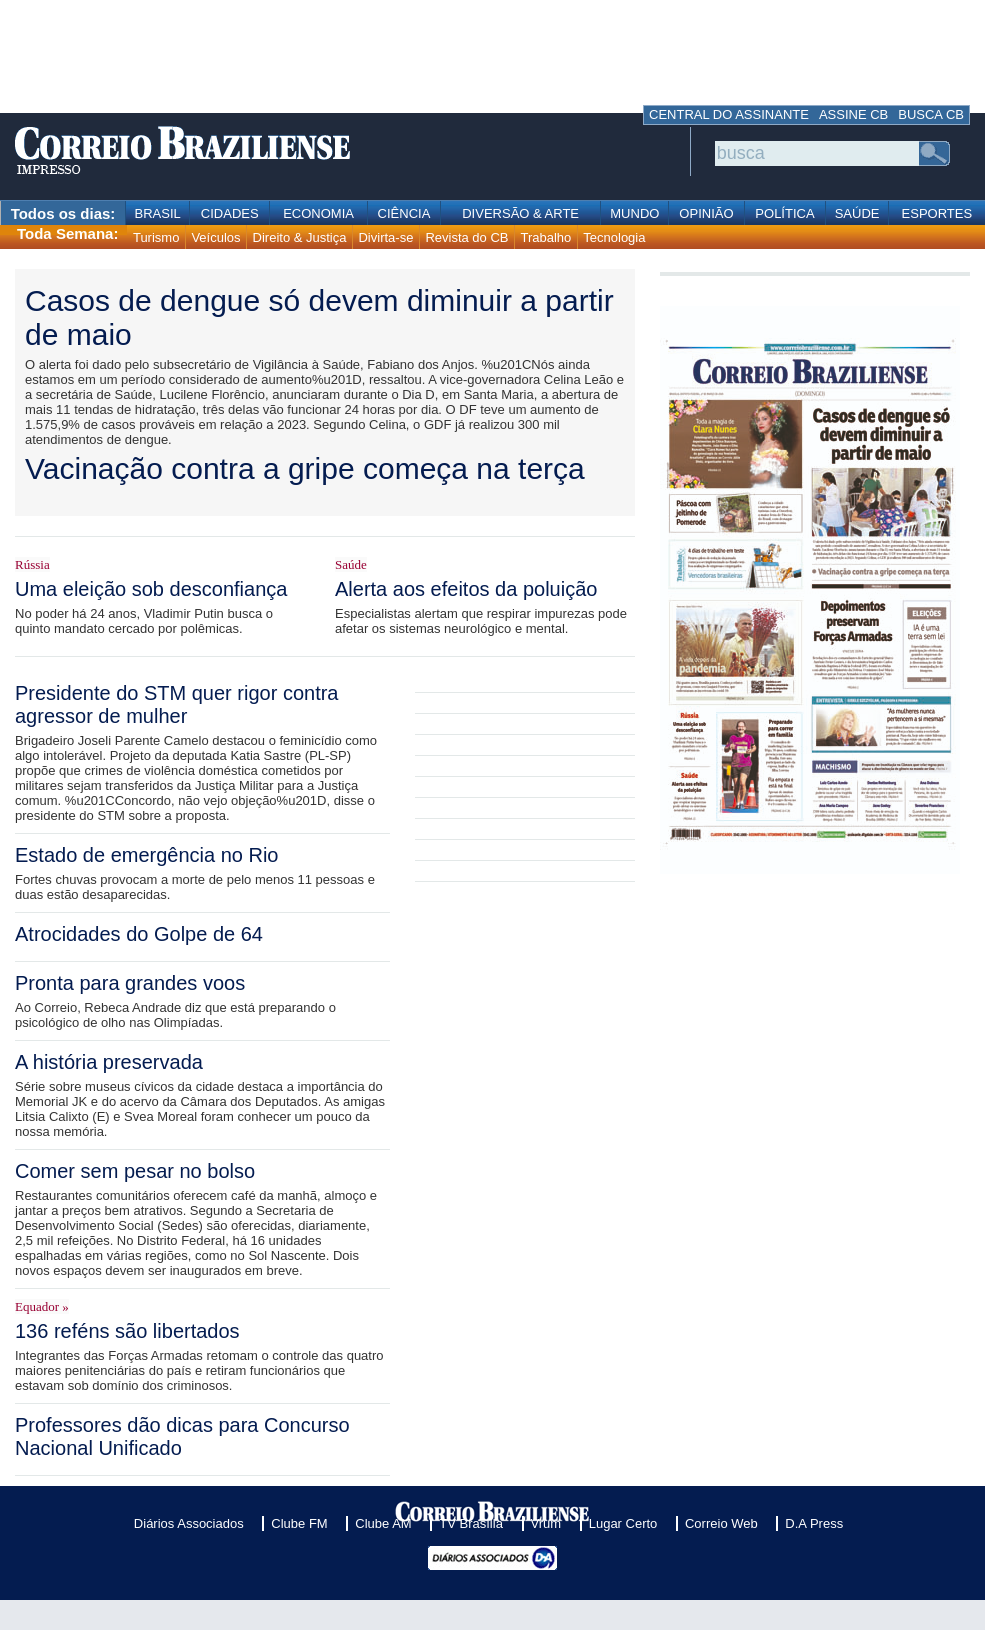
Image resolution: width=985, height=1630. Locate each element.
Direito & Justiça (300, 237)
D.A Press (814, 1523)
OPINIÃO (706, 213)
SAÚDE (857, 213)
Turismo (156, 237)
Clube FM (299, 1523)
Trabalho (545, 237)
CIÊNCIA (404, 213)
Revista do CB (466, 237)
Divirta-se (385, 237)
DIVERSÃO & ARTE (520, 213)
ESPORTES (937, 213)
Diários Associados (189, 1523)
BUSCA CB (931, 114)
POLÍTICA (784, 213)
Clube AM (383, 1523)
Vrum (546, 1523)
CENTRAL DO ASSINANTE (729, 114)
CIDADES (230, 213)
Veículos (215, 237)
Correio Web (721, 1523)
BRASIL (158, 213)
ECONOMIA (318, 213)
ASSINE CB (853, 114)
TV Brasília (471, 1523)
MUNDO (634, 213)
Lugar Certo (623, 1523)
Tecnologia (614, 237)
